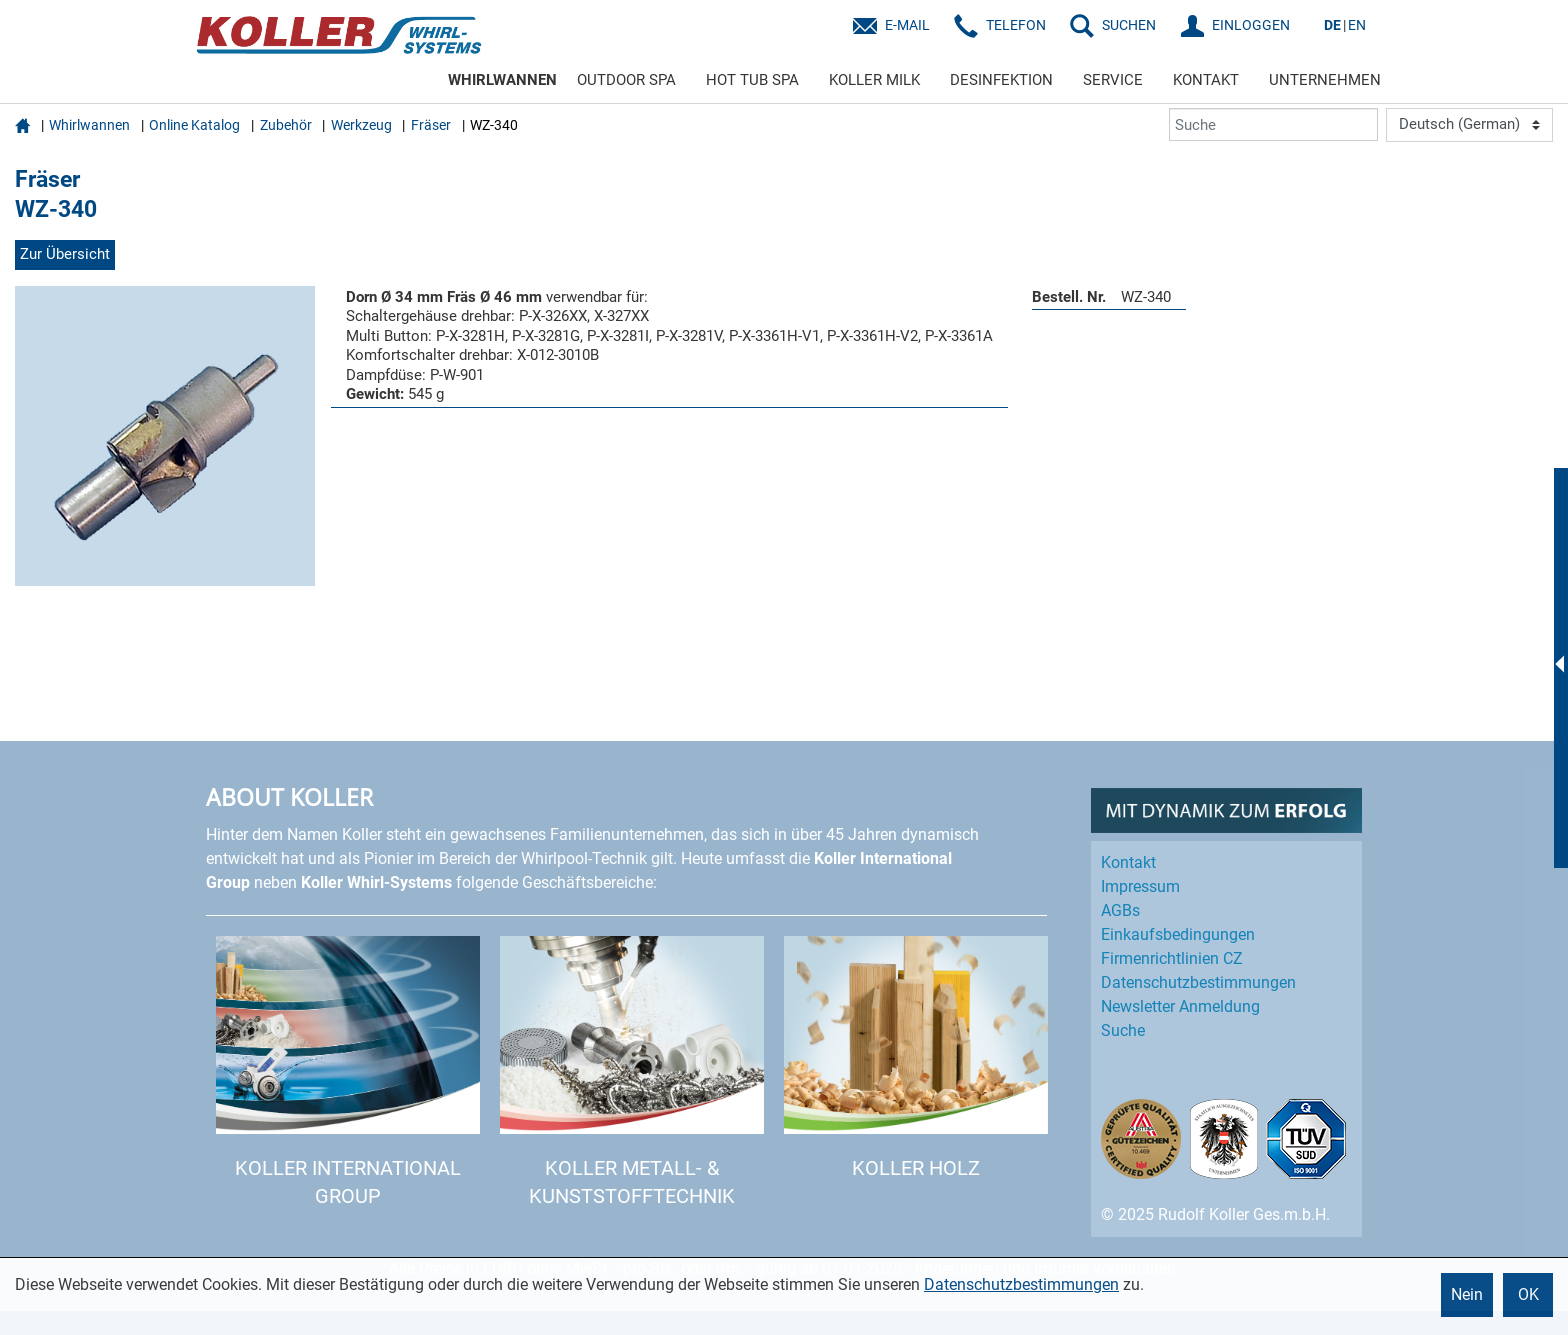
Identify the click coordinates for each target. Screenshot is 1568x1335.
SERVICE (1113, 80)
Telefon (1016, 25)
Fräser (431, 125)
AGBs (1120, 910)
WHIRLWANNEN (502, 80)
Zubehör (286, 125)
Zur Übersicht (65, 254)
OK (1528, 1294)
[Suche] (1273, 124)
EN (1357, 25)
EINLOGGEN (1251, 25)
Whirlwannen (89, 125)
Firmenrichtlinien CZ (1172, 958)
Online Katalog (194, 125)
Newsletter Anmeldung (1180, 1006)
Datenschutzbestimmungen (1021, 1284)
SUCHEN (1129, 25)
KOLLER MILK (874, 80)
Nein (1467, 1294)
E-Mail (907, 25)
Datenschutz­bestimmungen (1198, 982)
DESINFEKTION (1001, 80)
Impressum (1140, 886)
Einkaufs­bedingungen (1178, 934)
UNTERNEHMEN (1325, 80)
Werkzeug (361, 125)
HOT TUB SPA (752, 80)
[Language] (1469, 125)
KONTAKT (1206, 80)
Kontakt (1128, 862)
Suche (1123, 1030)
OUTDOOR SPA (626, 80)
